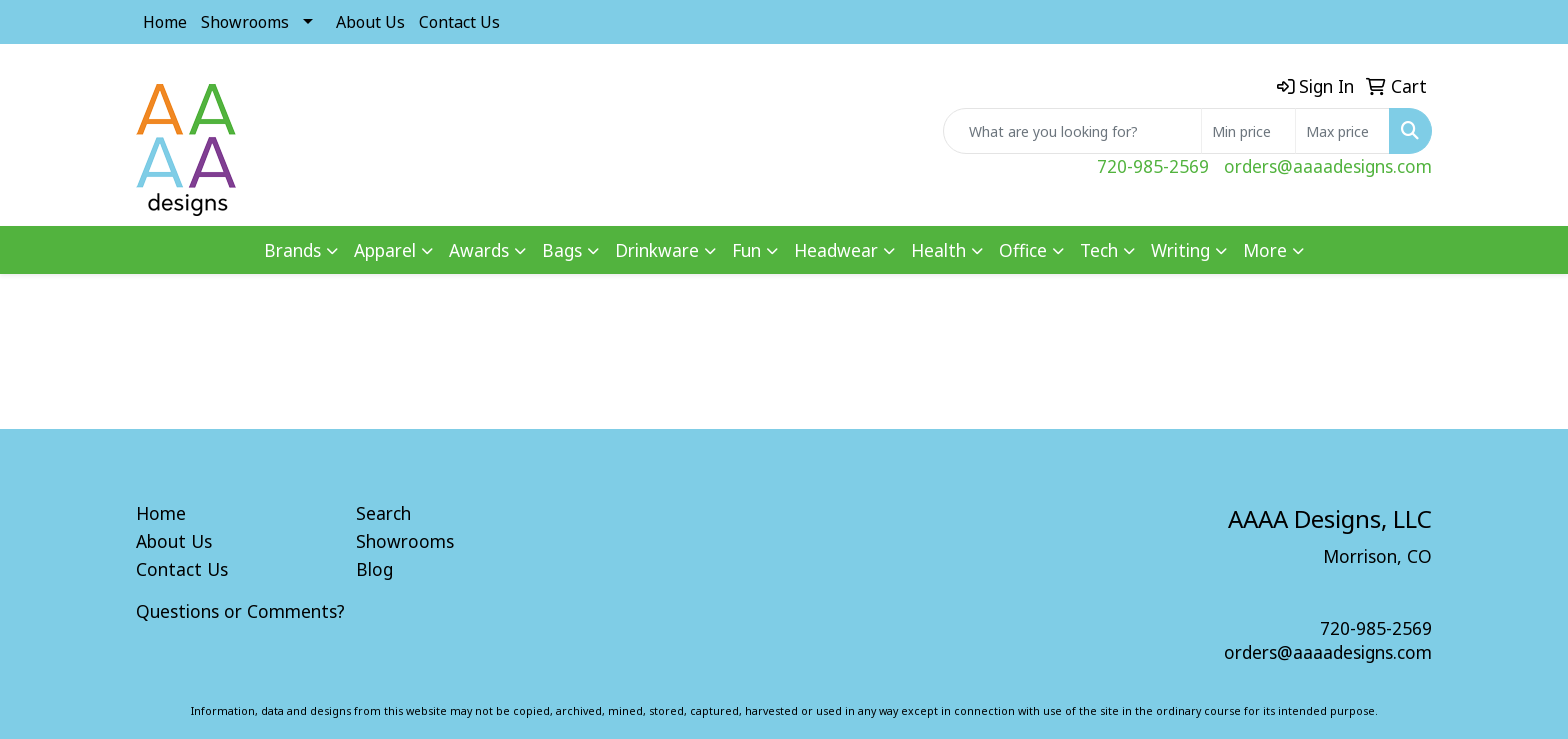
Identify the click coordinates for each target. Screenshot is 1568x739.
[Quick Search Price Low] (1248, 131)
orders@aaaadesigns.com (1328, 166)
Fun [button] (746, 250)
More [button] (1265, 250)
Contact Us (459, 22)
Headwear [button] (836, 250)
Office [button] (1023, 250)
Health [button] (938, 250)
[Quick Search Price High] (1342, 131)
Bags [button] (562, 250)
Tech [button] (1099, 250)
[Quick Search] (1072, 131)
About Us (370, 22)
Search (383, 513)
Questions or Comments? (240, 611)
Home (165, 22)
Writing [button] (1180, 250)
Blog (374, 569)
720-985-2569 (1153, 166)
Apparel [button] (385, 250)
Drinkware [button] (657, 250)
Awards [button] (479, 250)
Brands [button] (292, 250)
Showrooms (245, 22)
